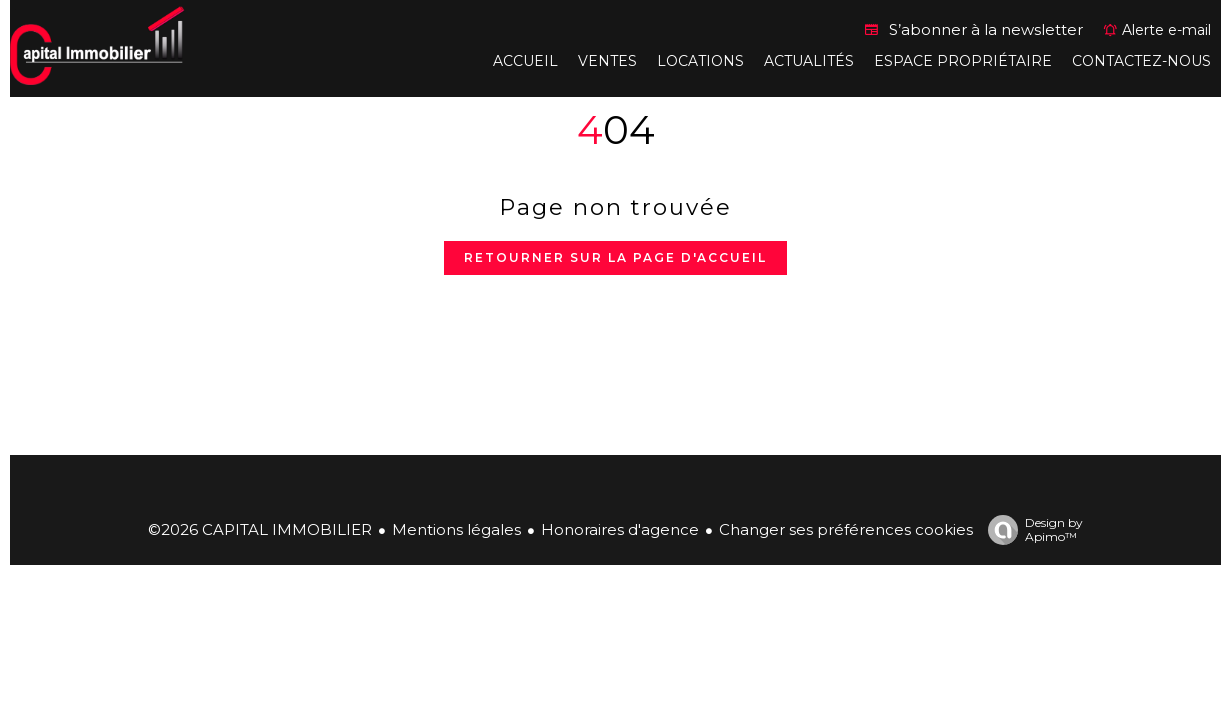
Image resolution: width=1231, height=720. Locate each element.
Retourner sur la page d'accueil (615, 257)
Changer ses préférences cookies (846, 529)
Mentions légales (456, 529)
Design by (1030, 530)
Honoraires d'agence (620, 529)
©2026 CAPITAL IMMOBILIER (260, 529)
